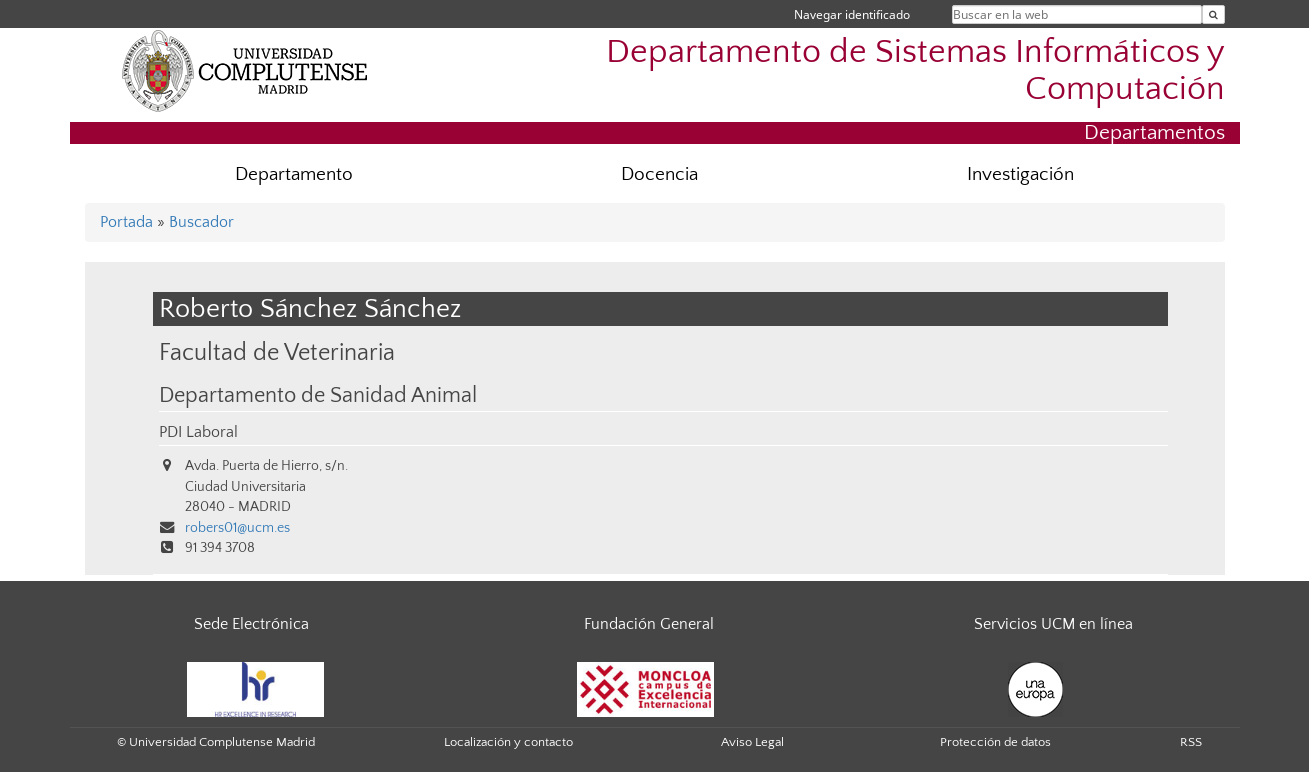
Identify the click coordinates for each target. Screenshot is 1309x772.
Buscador (201, 222)
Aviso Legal (752, 742)
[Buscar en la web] (1213, 14)
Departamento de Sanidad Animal (318, 396)
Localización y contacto (508, 742)
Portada (126, 222)
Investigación (1020, 174)
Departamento (294, 174)
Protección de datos (995, 742)
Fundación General (649, 624)
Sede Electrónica (251, 624)
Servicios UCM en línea (1053, 624)
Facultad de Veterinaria (277, 352)
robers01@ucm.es (237, 528)
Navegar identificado (852, 14)
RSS (1191, 742)
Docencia (659, 174)
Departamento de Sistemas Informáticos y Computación (915, 71)
